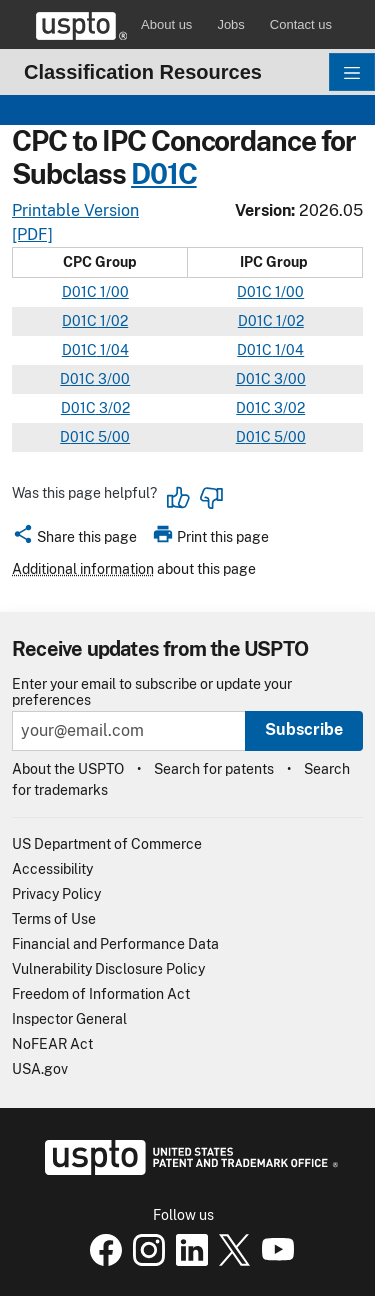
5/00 (112, 437)
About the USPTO (68, 769)
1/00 (113, 292)
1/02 (112, 321)
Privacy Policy (56, 894)
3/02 (113, 408)
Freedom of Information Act (101, 994)
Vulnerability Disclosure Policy (108, 969)
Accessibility (52, 869)
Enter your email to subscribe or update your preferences (152, 692)
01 (254, 292)
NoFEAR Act (52, 1044)
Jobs (230, 24)
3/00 (112, 379)
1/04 (113, 350)
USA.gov (40, 1069)
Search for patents (214, 769)
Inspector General (69, 1019)
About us (166, 24)
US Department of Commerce (107, 844)
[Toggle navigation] (352, 72)
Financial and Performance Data (115, 944)
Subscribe (304, 729)
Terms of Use (54, 919)
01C (173, 174)
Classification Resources (143, 72)
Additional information (83, 569)
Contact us (301, 24)
